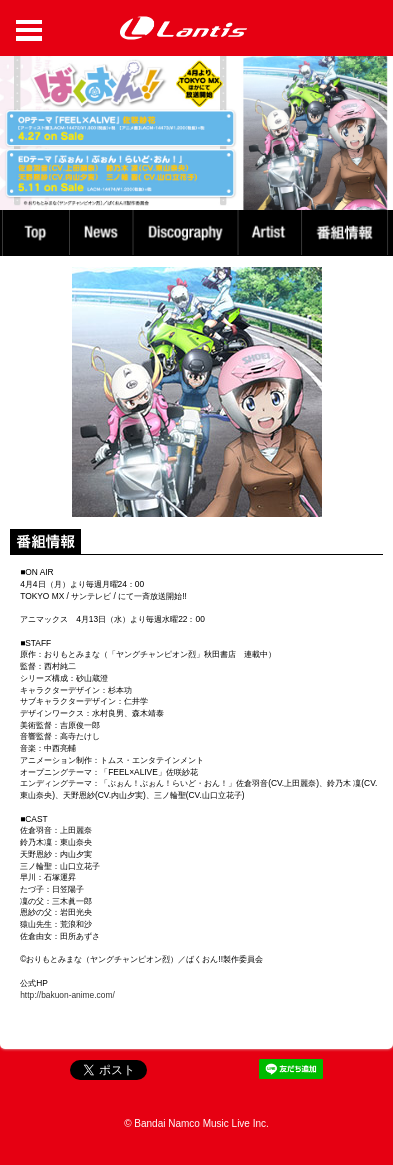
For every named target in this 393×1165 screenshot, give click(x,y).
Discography (187, 232)
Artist (272, 232)
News (101, 232)
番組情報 (347, 232)
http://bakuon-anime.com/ (67, 995)
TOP (34, 232)
